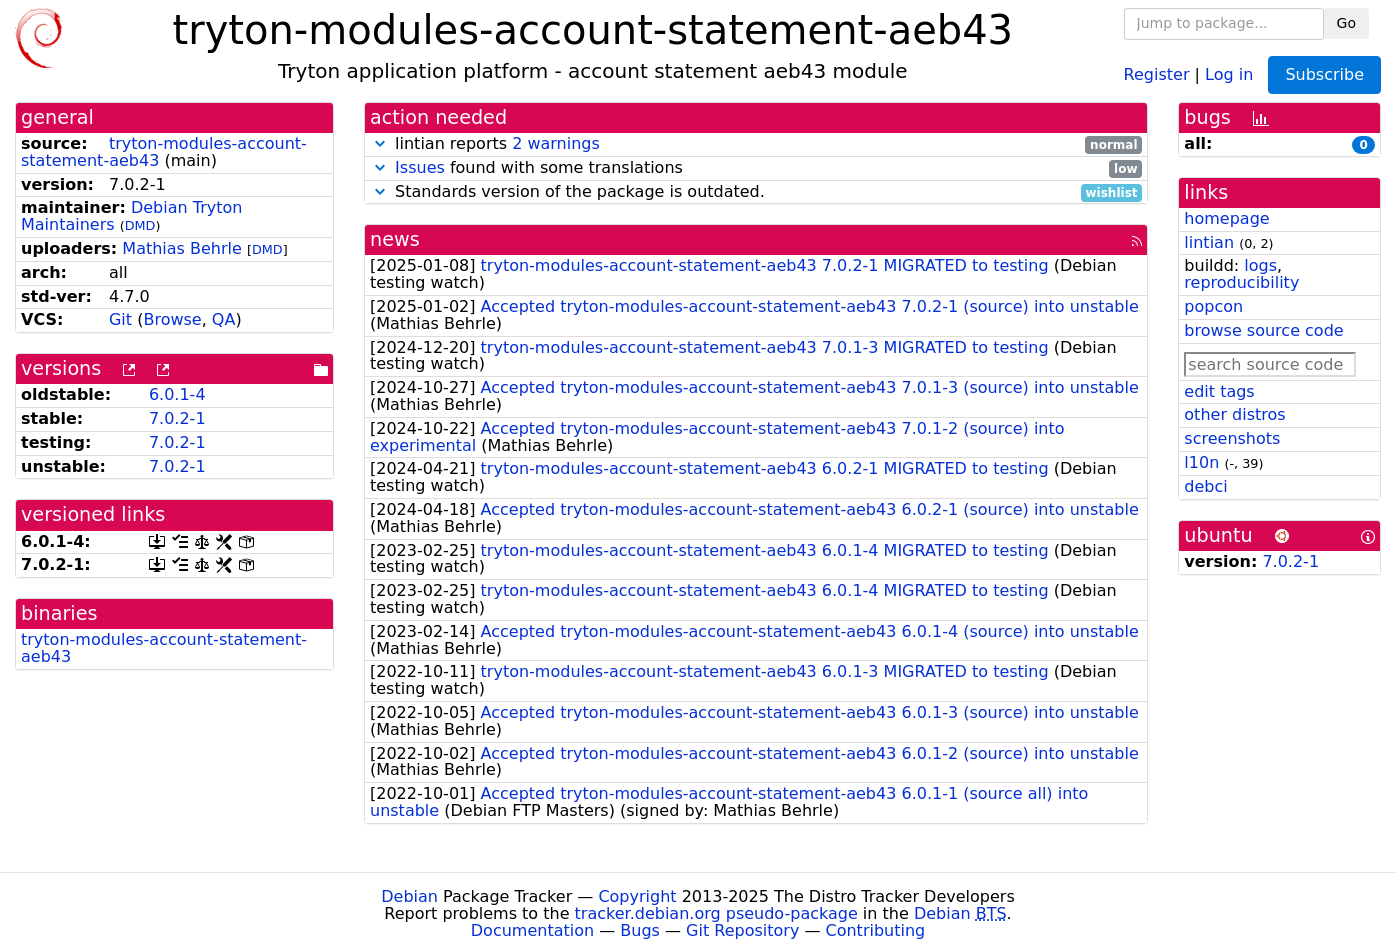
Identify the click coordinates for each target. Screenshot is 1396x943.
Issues (420, 167)
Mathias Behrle (182, 248)
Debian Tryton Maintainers (131, 216)
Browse (172, 319)
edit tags (1219, 391)
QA (224, 319)
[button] (380, 143)
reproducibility (1241, 282)
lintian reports (756, 144)
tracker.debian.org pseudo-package (716, 913)
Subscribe (1324, 74)
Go (1346, 23)
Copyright (637, 896)
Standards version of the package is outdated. (756, 192)
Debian (409, 896)
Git (120, 319)
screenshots (1232, 438)
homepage (1226, 218)
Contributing (876, 930)
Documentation (532, 930)
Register (1157, 73)
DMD (140, 225)
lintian (1209, 242)
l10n (1201, 462)
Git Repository (742, 930)
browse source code (1263, 330)
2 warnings (556, 143)
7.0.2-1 (177, 418)
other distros (1234, 414)
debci (1205, 486)
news (395, 239)
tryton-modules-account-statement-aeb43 (164, 152)
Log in (1229, 73)
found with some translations (756, 168)
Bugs (640, 930)
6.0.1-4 (177, 394)
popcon (1213, 306)
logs (1260, 265)
